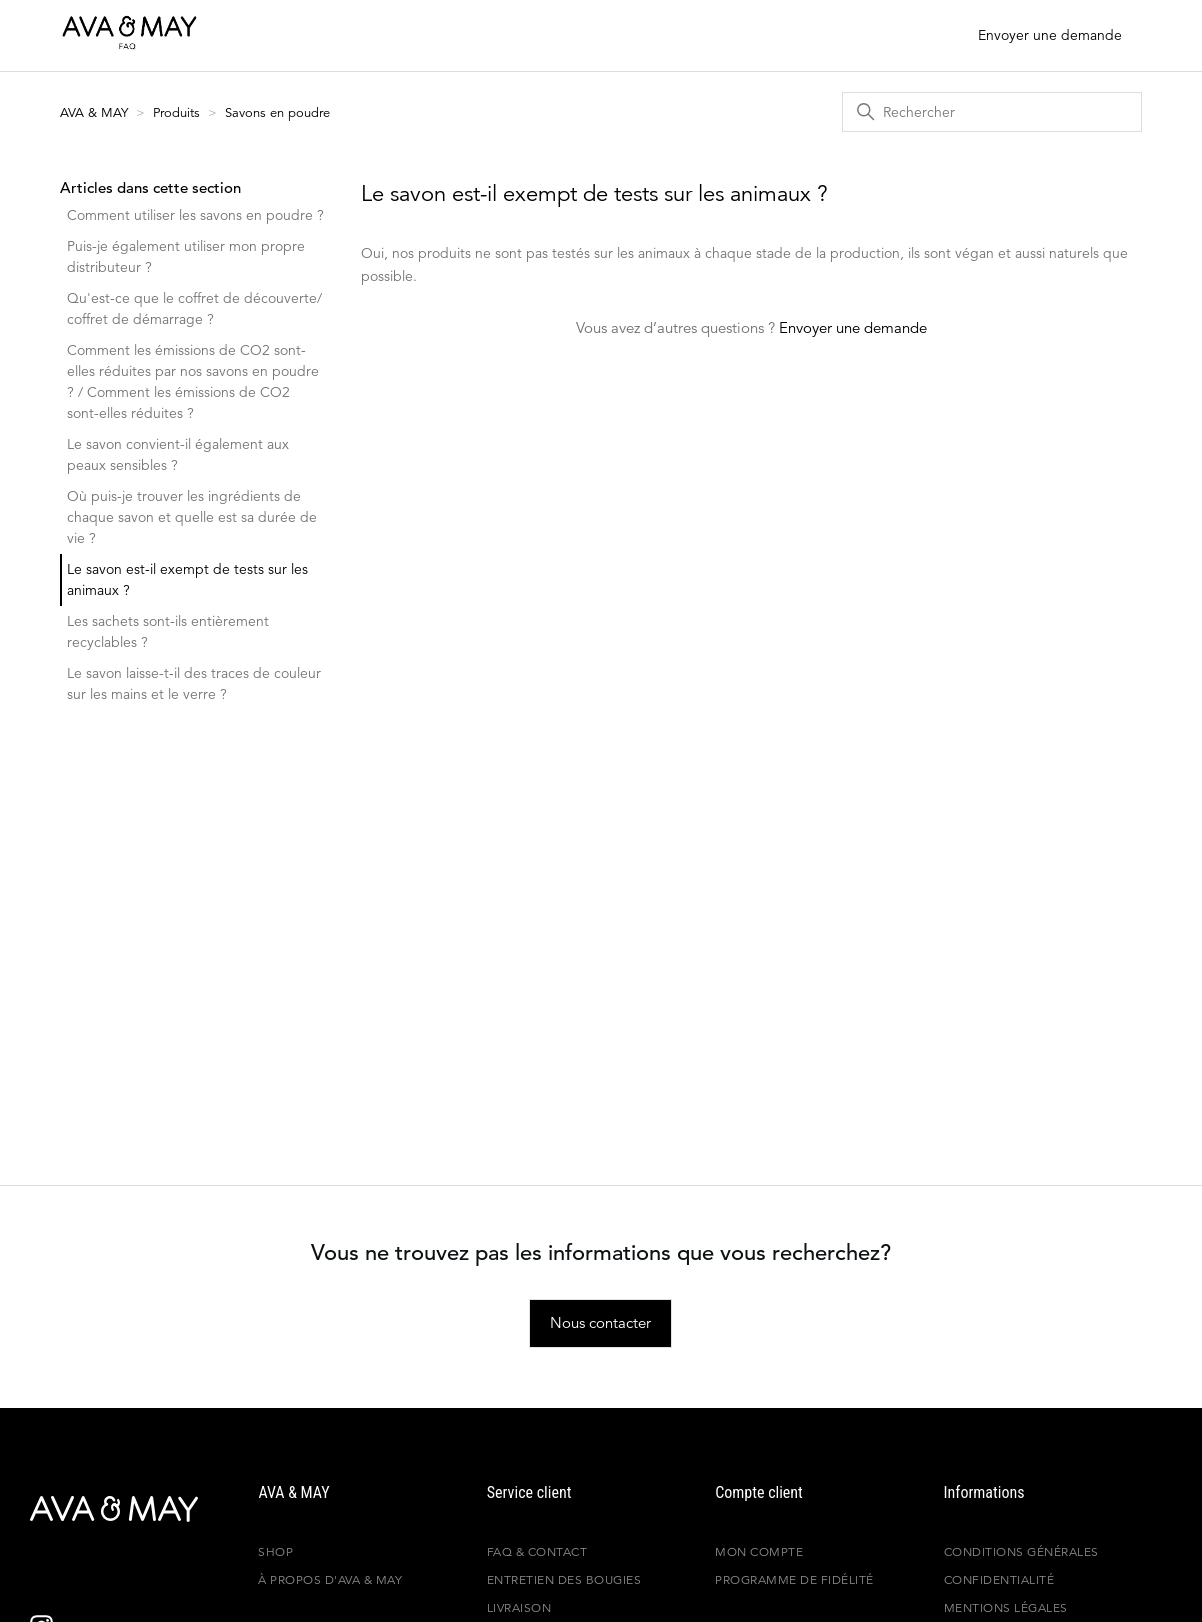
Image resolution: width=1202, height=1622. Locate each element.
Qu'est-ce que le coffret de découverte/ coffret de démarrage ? (194, 308)
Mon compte (759, 1551)
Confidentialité (999, 1579)
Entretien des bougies (564, 1579)
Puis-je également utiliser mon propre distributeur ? (186, 256)
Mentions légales (1006, 1607)
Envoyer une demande (1050, 35)
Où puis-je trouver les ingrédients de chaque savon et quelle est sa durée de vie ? (192, 517)
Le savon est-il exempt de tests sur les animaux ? (187, 579)
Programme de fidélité (794, 1579)
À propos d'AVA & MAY (330, 1579)
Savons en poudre (277, 112)
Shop (275, 1551)
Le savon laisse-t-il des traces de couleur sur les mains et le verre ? (194, 683)
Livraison (519, 1607)
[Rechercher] (992, 112)
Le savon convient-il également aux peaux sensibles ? (178, 454)
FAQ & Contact (537, 1551)
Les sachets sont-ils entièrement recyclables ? (168, 631)
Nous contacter (600, 1322)
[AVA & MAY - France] (95, 1509)
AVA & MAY (96, 112)
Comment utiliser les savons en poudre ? (195, 215)
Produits (176, 112)
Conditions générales (1021, 1551)
